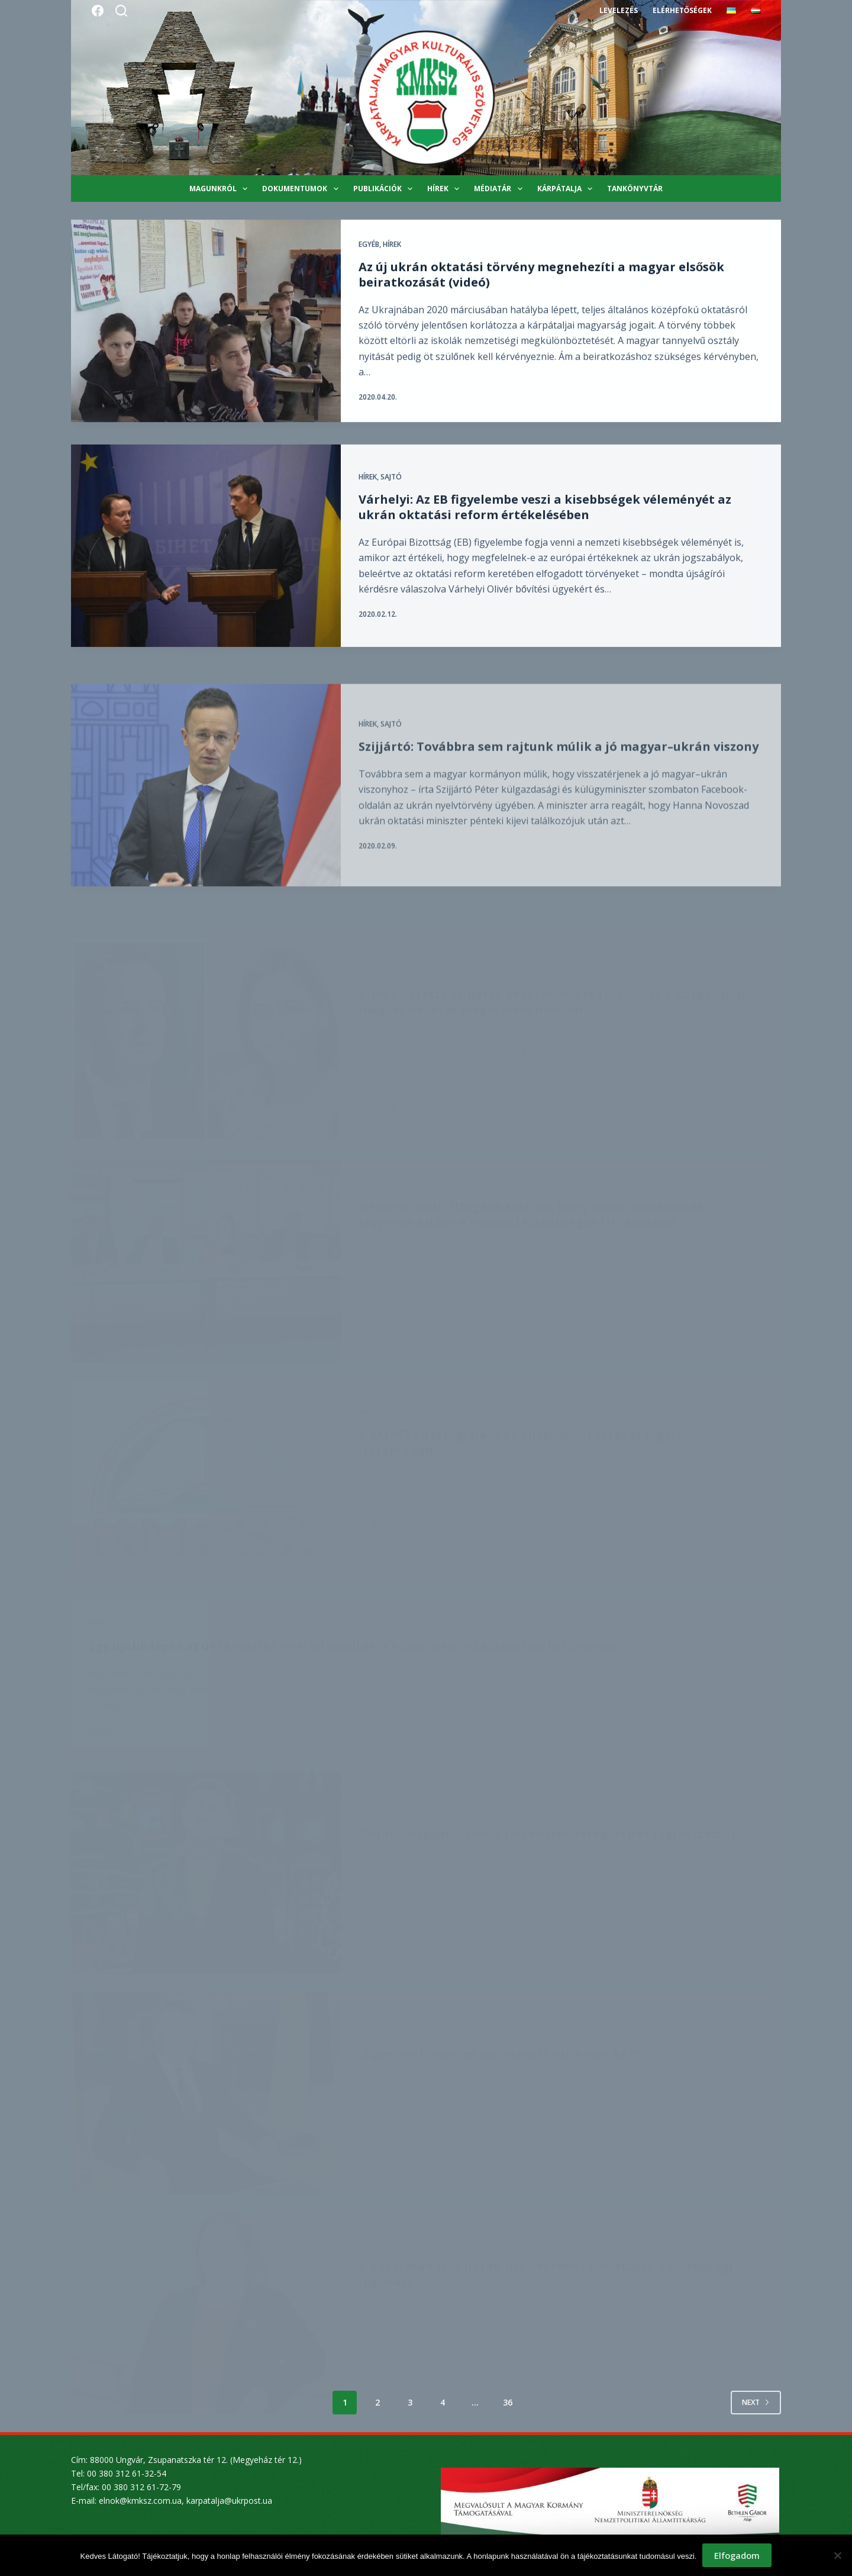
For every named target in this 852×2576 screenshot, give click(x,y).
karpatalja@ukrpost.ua (229, 2500)
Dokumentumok (302, 189)
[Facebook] (98, 11)
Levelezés (618, 10)
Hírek (445, 189)
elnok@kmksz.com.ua (140, 2500)
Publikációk (385, 189)
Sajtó (391, 496)
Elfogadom (737, 2555)
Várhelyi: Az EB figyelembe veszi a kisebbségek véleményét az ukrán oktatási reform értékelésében (545, 526)
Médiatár (500, 189)
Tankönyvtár (635, 188)
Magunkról (220, 189)
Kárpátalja (567, 189)
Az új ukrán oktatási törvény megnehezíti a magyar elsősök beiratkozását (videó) (541, 274)
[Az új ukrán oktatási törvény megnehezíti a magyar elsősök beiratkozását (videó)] (206, 321)
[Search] (121, 11)
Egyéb (369, 245)
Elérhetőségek (682, 10)
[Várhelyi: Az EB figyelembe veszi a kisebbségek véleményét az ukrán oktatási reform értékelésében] (206, 564)
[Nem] (837, 2555)
